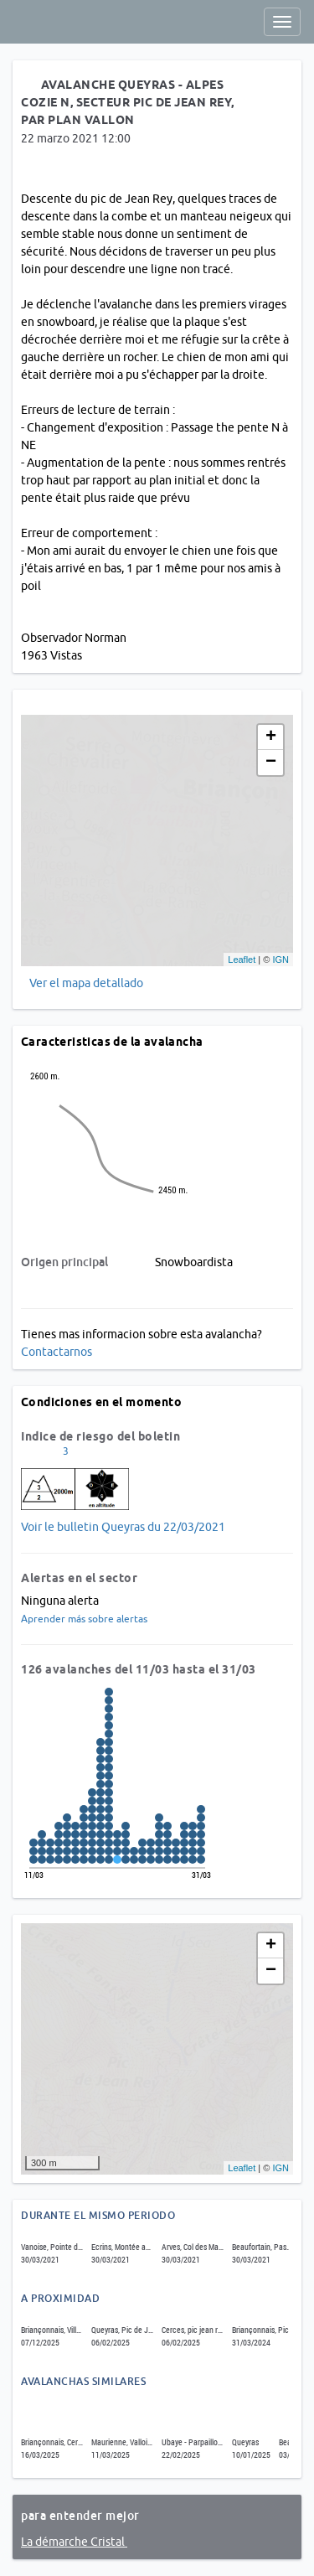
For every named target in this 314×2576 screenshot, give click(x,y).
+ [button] (270, 737)
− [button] (270, 762)
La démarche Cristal (74, 2541)
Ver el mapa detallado (86, 983)
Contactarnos (56, 1351)
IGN (280, 959)
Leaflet (241, 959)
